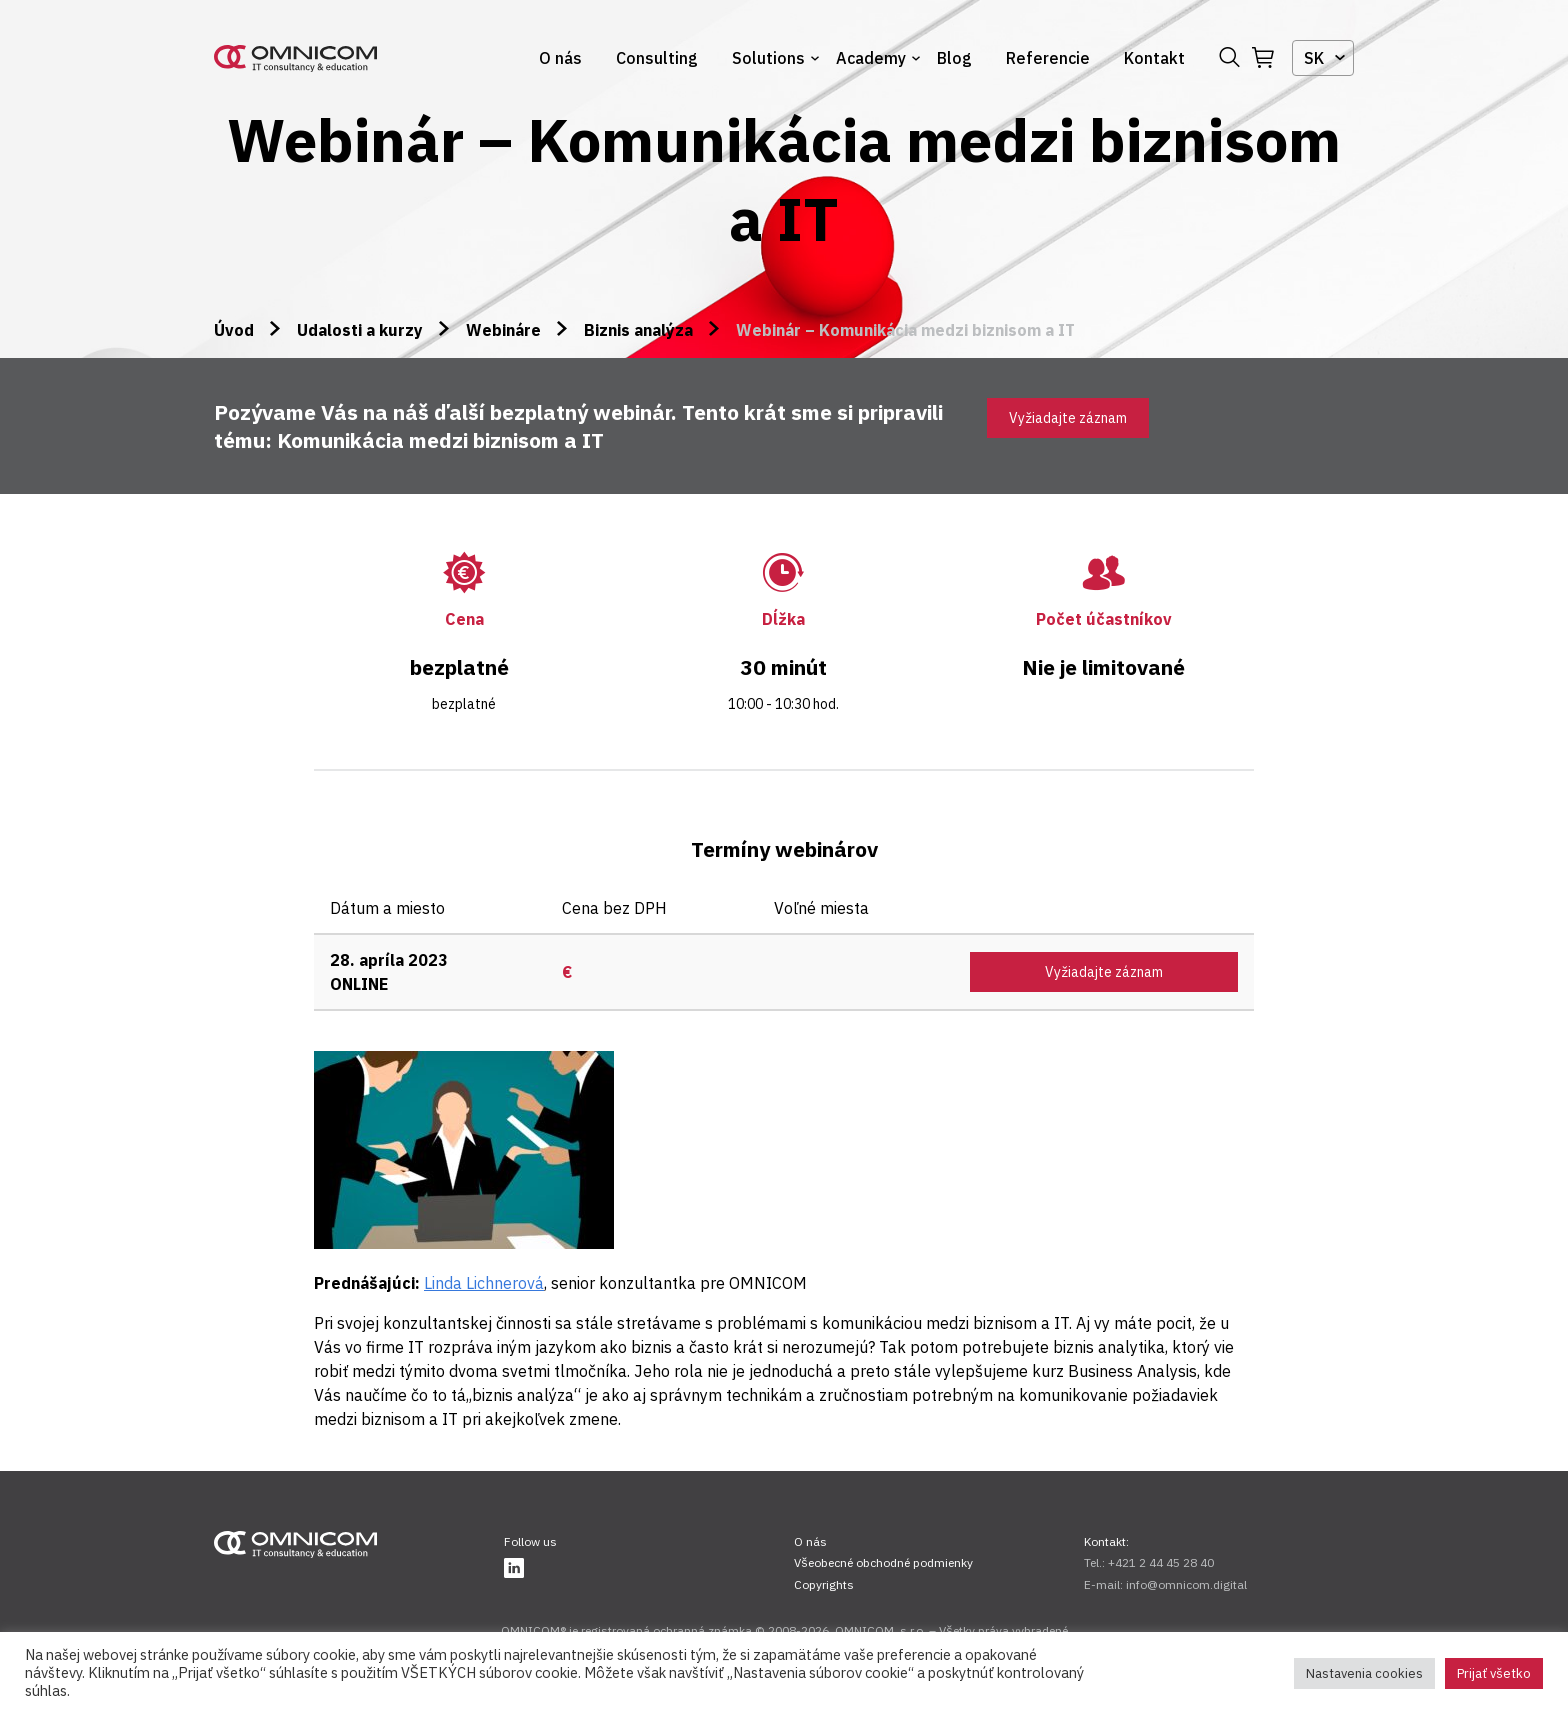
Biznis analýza (638, 330)
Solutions (768, 58)
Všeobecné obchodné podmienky (883, 1562)
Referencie (1048, 58)
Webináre (503, 330)
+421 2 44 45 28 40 (1161, 1562)
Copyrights (824, 1584)
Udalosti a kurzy (360, 330)
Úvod (234, 330)
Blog (954, 58)
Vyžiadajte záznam (1068, 418)
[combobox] (1323, 58)
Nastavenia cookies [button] (1364, 1673)
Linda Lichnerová (484, 1283)
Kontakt (1154, 58)
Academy (871, 58)
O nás (560, 58)
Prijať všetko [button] (1494, 1673)
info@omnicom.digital (1186, 1584)
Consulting (657, 58)
